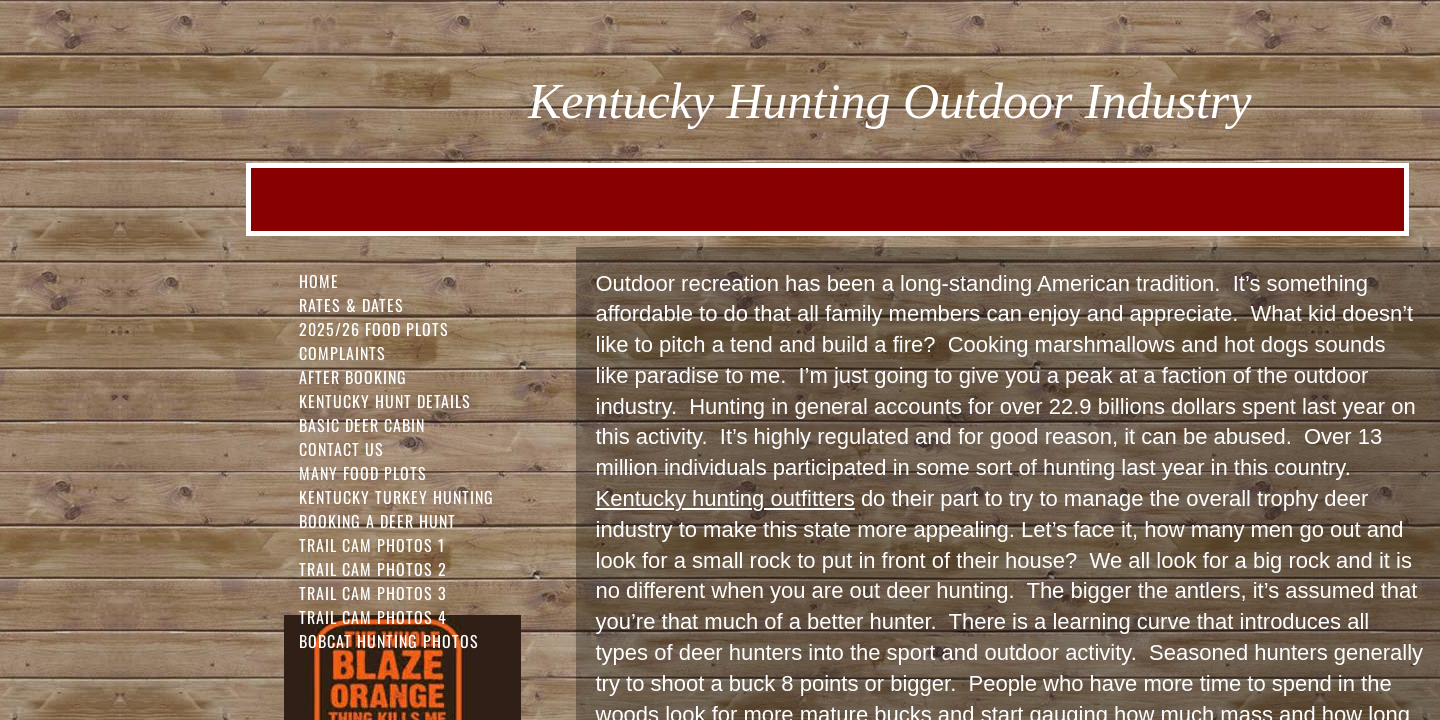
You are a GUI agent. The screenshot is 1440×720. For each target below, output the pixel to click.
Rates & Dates (351, 305)
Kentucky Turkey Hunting (396, 497)
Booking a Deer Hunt (377, 521)
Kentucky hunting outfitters (725, 498)
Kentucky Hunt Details (385, 401)
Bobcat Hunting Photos (389, 641)
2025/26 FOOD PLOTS (374, 329)
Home (319, 281)
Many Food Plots (363, 473)
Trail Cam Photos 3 (373, 593)
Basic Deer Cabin (362, 425)
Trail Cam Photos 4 (373, 617)
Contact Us (341, 449)
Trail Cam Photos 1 (372, 545)
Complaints (342, 353)
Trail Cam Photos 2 (373, 569)
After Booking (353, 377)
